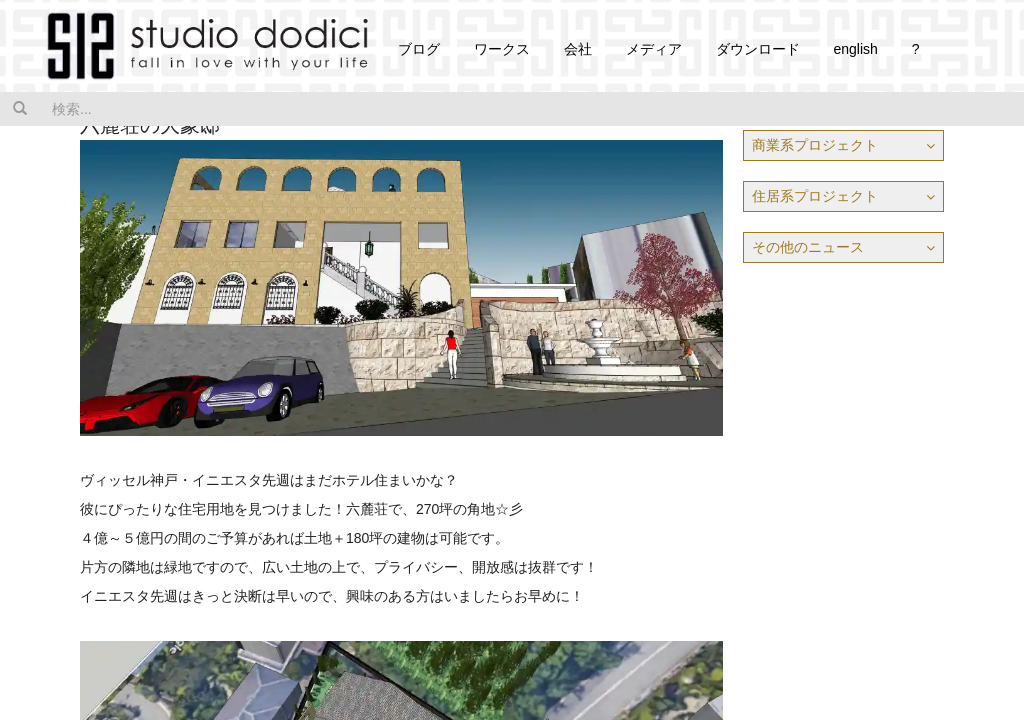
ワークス (502, 49)
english (855, 49)
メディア (654, 49)
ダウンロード (758, 49)
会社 (578, 49)
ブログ (419, 49)
